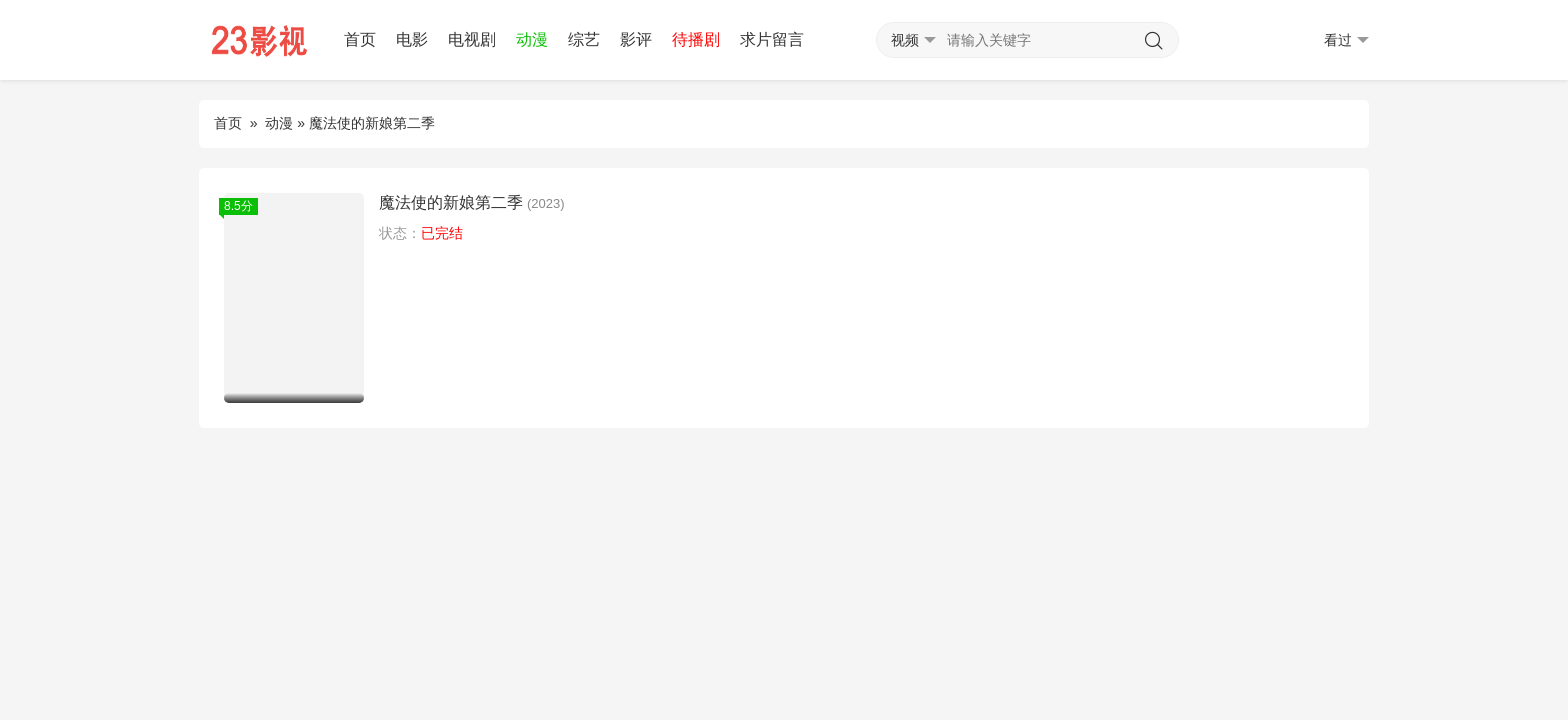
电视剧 (472, 39)
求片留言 (772, 39)
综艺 (584, 39)
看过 (1346, 40)
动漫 (532, 39)
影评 (636, 39)
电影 (412, 39)
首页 (360, 39)
